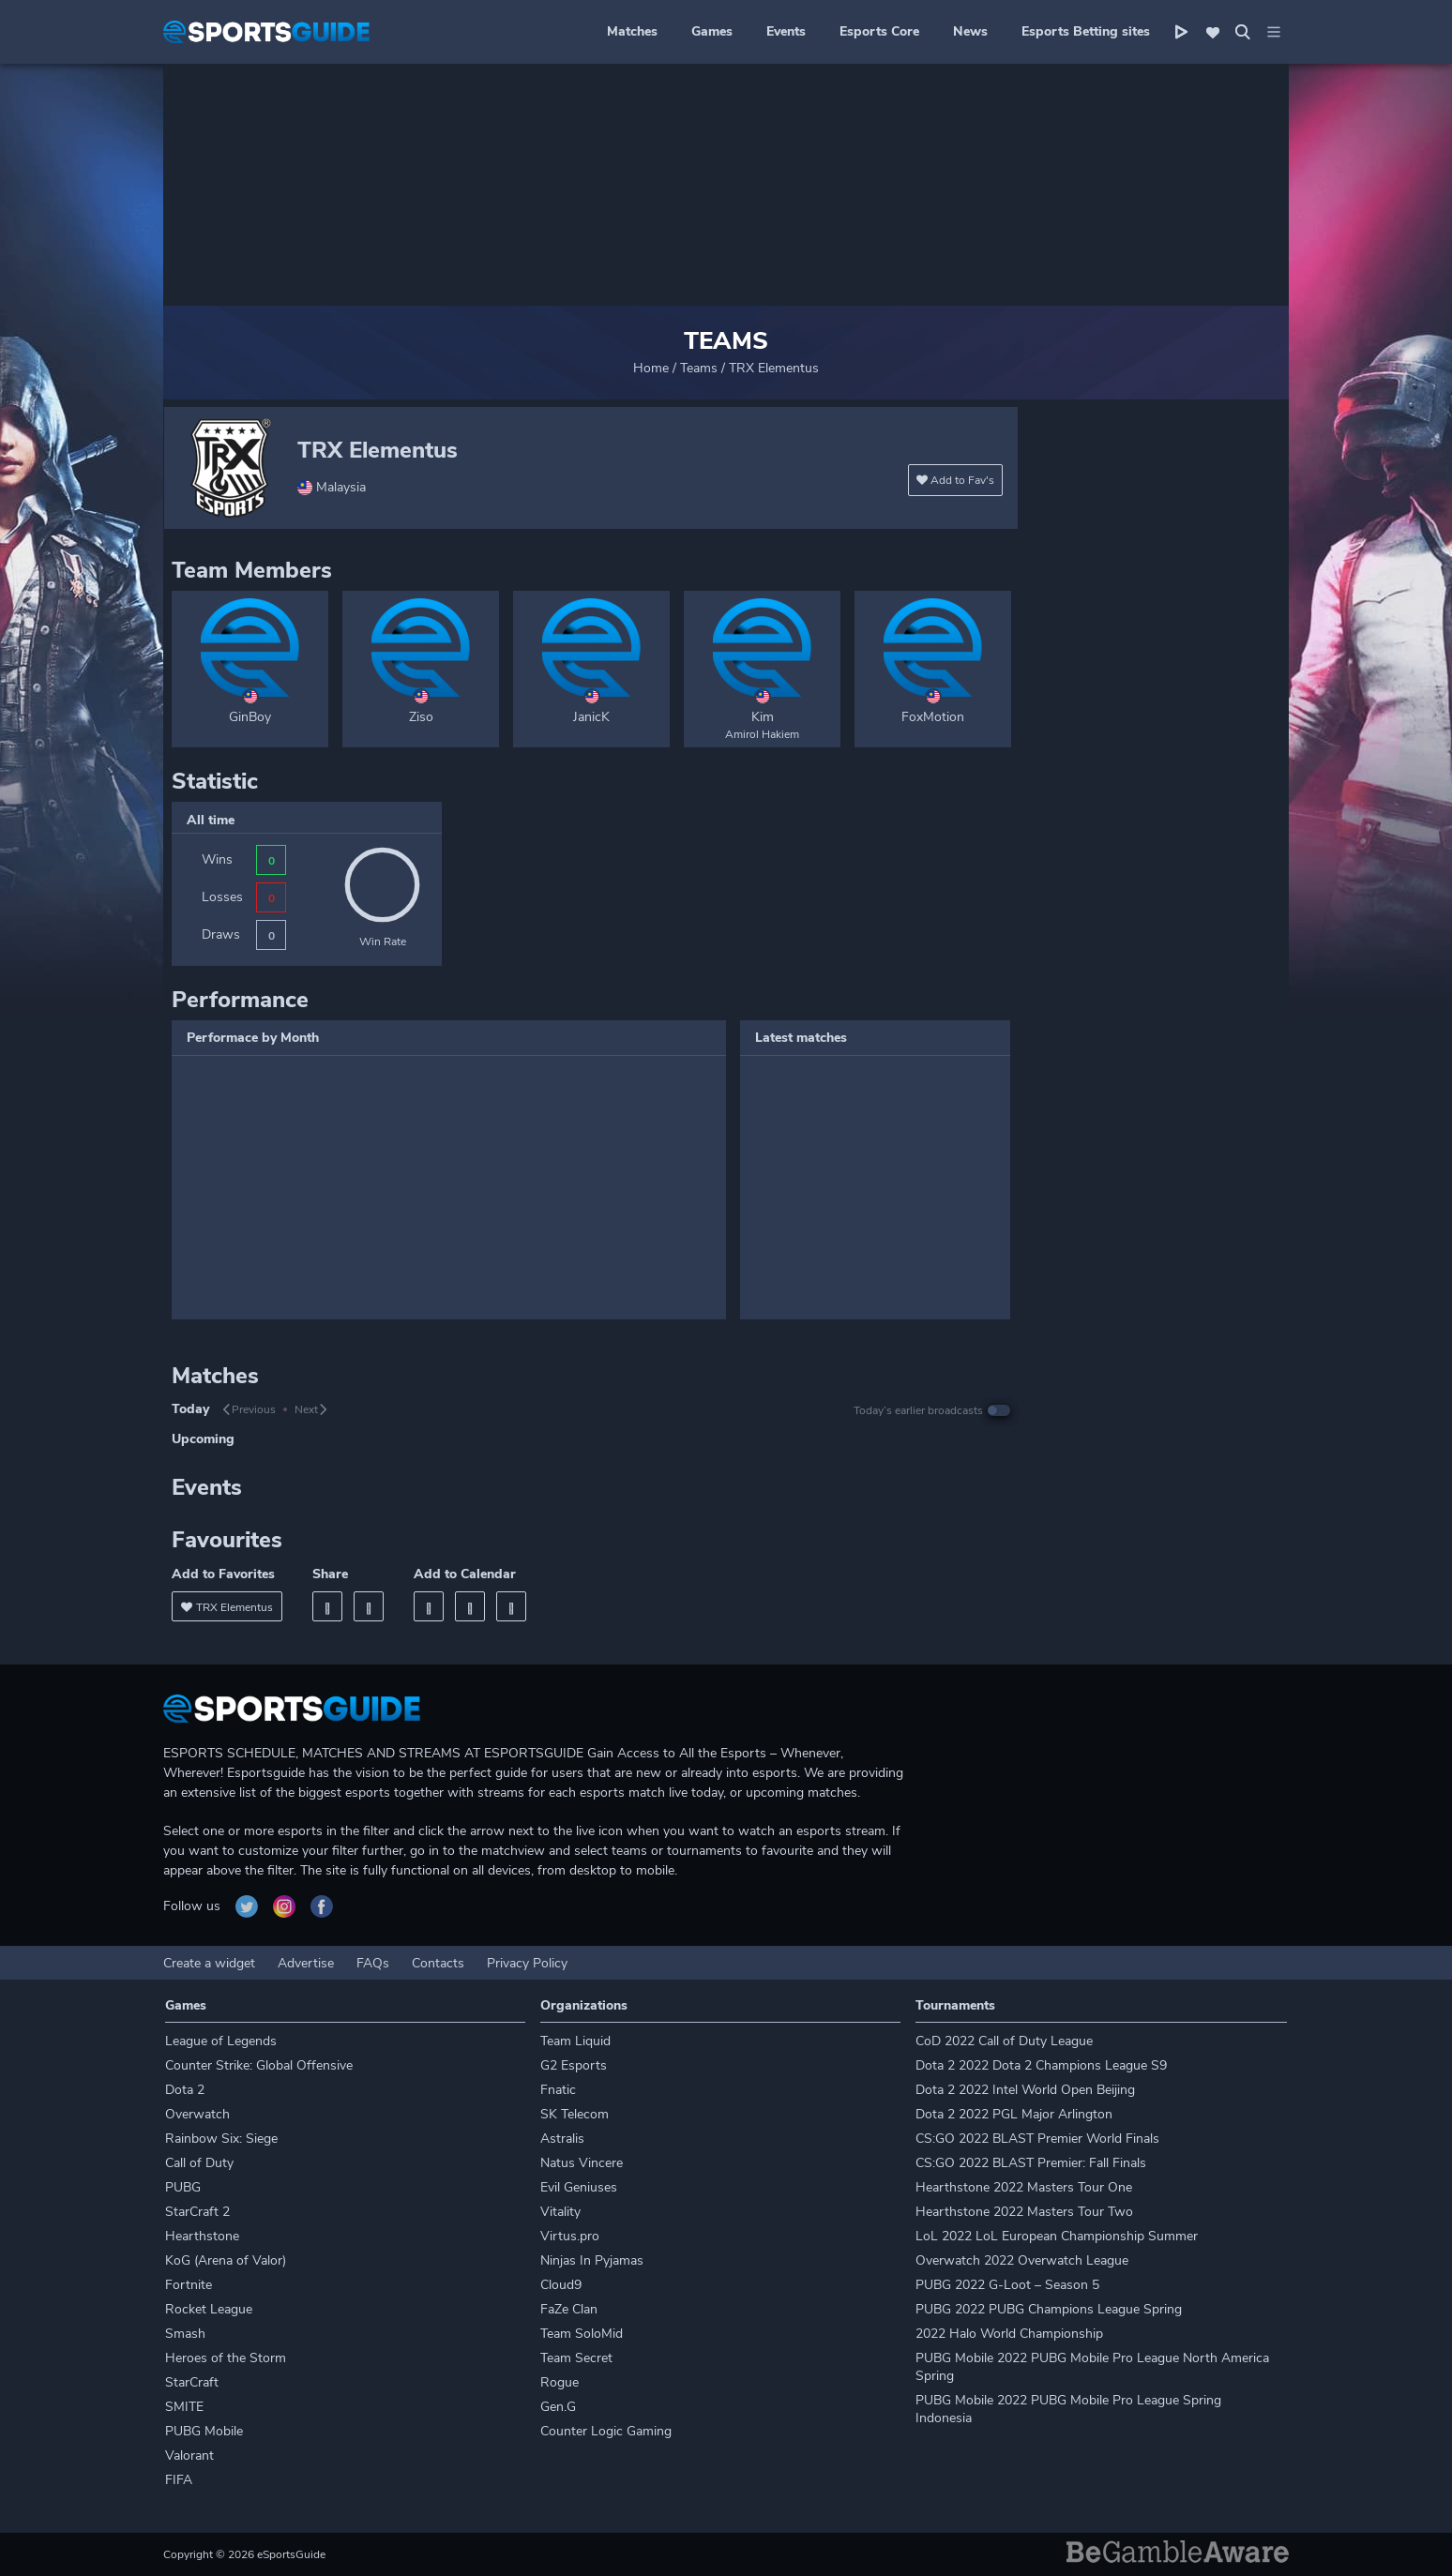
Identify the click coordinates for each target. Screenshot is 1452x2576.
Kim (762, 717)
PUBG (183, 2187)
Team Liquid (575, 2041)
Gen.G (558, 2407)
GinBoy (250, 717)
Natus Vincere (581, 2163)
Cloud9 (561, 2285)
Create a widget (209, 1963)
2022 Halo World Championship (1009, 2334)
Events (786, 31)
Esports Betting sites (1085, 31)
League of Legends (221, 2041)
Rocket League (208, 2309)
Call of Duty (199, 2163)
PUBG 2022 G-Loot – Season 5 (1007, 2285)
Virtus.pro (569, 2236)
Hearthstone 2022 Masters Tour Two (1024, 2212)
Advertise (306, 1963)
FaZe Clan (568, 2309)
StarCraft (192, 2382)
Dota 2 (184, 2090)
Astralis (562, 2138)
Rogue (559, 2382)
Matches (632, 31)
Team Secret (576, 2358)
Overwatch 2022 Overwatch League (1021, 2260)
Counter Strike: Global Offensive (259, 2065)
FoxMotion (932, 717)
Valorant (189, 2455)
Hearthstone (202, 2236)
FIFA (178, 2480)
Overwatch (197, 2114)
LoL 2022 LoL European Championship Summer (1056, 2236)
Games (712, 31)
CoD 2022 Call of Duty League (1004, 2041)
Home (651, 368)
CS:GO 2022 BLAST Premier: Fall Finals (1030, 2163)
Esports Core (879, 31)
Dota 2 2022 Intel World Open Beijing (1025, 2090)
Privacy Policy (527, 1963)
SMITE (184, 2407)
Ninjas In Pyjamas (591, 2260)
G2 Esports (573, 2065)
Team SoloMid (581, 2334)
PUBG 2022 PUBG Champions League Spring (1048, 2309)
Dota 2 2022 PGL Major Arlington (1013, 2114)
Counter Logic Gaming (606, 2431)
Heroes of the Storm (225, 2358)
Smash (185, 2334)
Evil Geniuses (578, 2187)
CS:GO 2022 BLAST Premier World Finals (1037, 2138)
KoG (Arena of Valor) (225, 2260)
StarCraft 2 (197, 2212)
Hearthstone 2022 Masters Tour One (1023, 2187)
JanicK (591, 717)
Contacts (438, 1963)
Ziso (421, 717)
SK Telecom (574, 2114)
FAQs (372, 1963)
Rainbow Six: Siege (221, 2138)
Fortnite (188, 2285)
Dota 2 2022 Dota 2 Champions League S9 (1041, 2065)
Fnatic (558, 2090)
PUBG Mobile (204, 2431)
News (970, 31)
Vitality (560, 2212)
